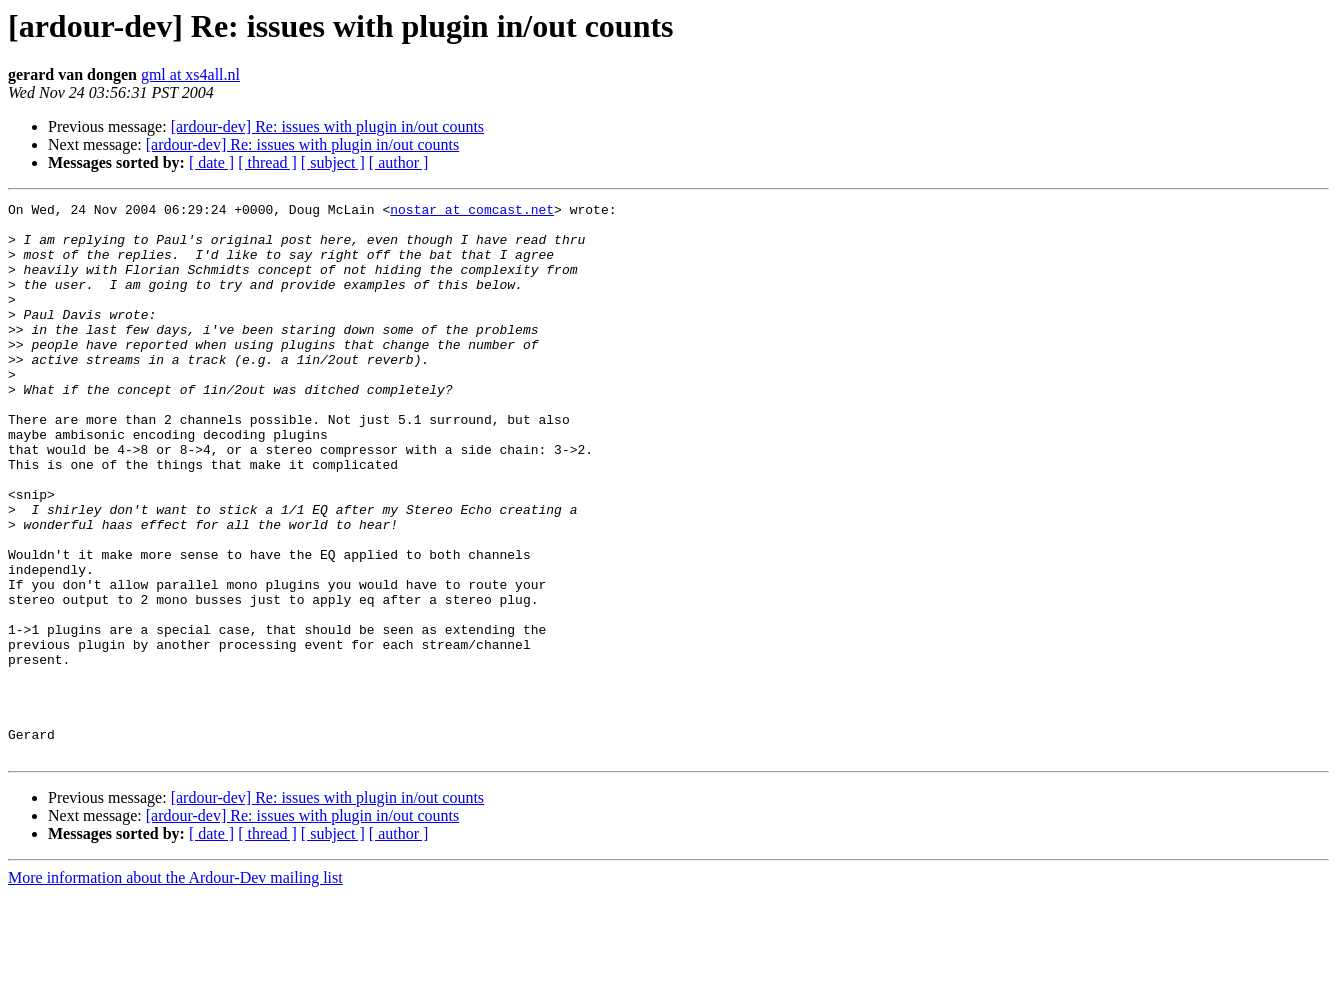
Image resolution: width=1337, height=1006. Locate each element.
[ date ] (211, 162)
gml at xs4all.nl (190, 74)
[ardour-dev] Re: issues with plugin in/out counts (327, 126)
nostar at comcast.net (472, 212)
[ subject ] (333, 162)
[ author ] (399, 162)
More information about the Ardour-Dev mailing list (175, 988)
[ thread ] (267, 162)
